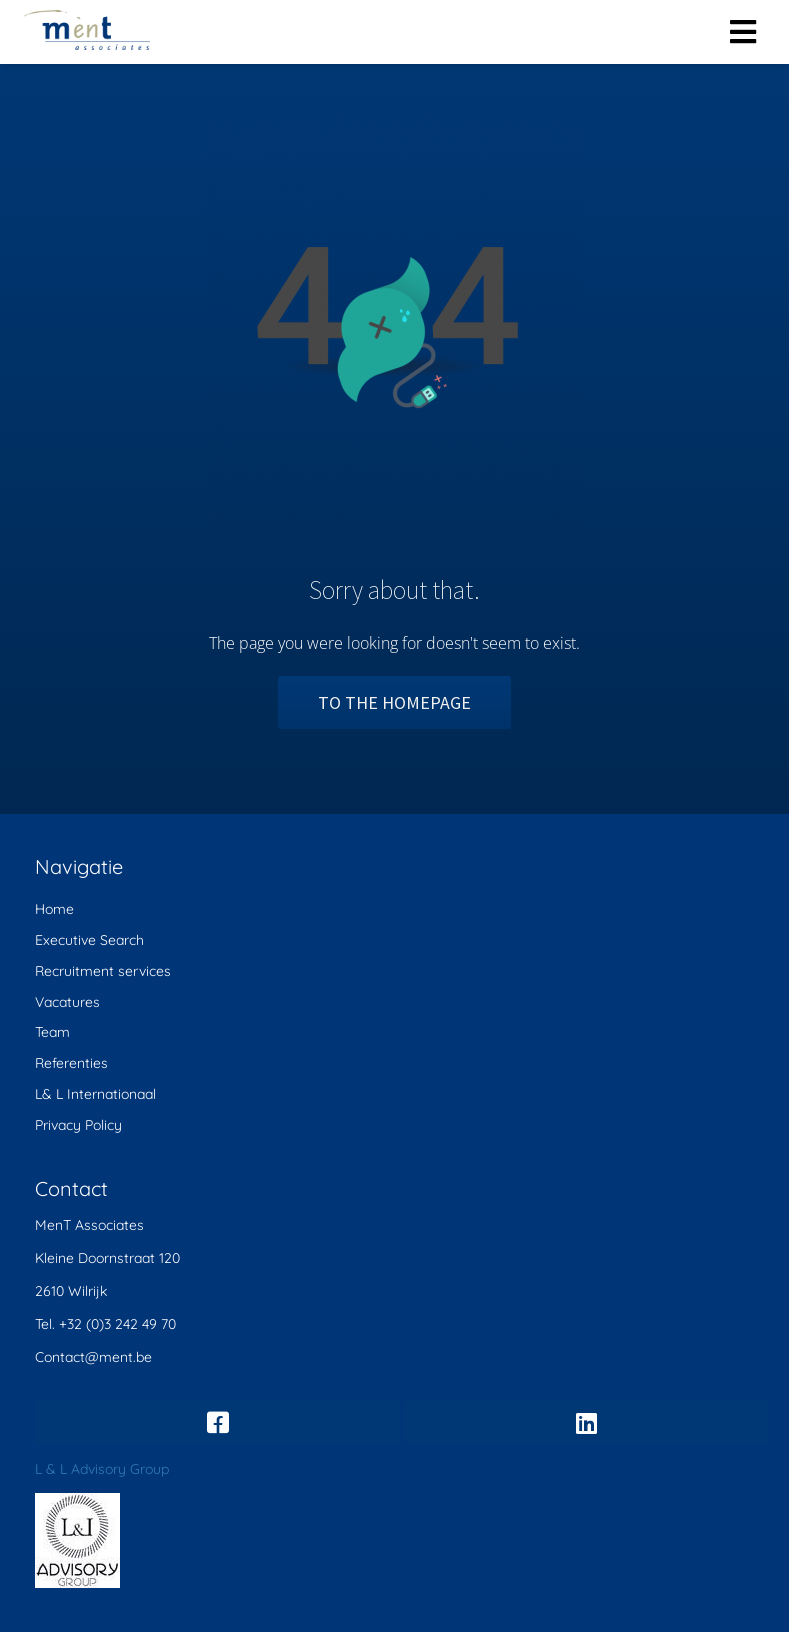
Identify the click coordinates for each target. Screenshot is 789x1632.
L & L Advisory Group (102, 1469)
